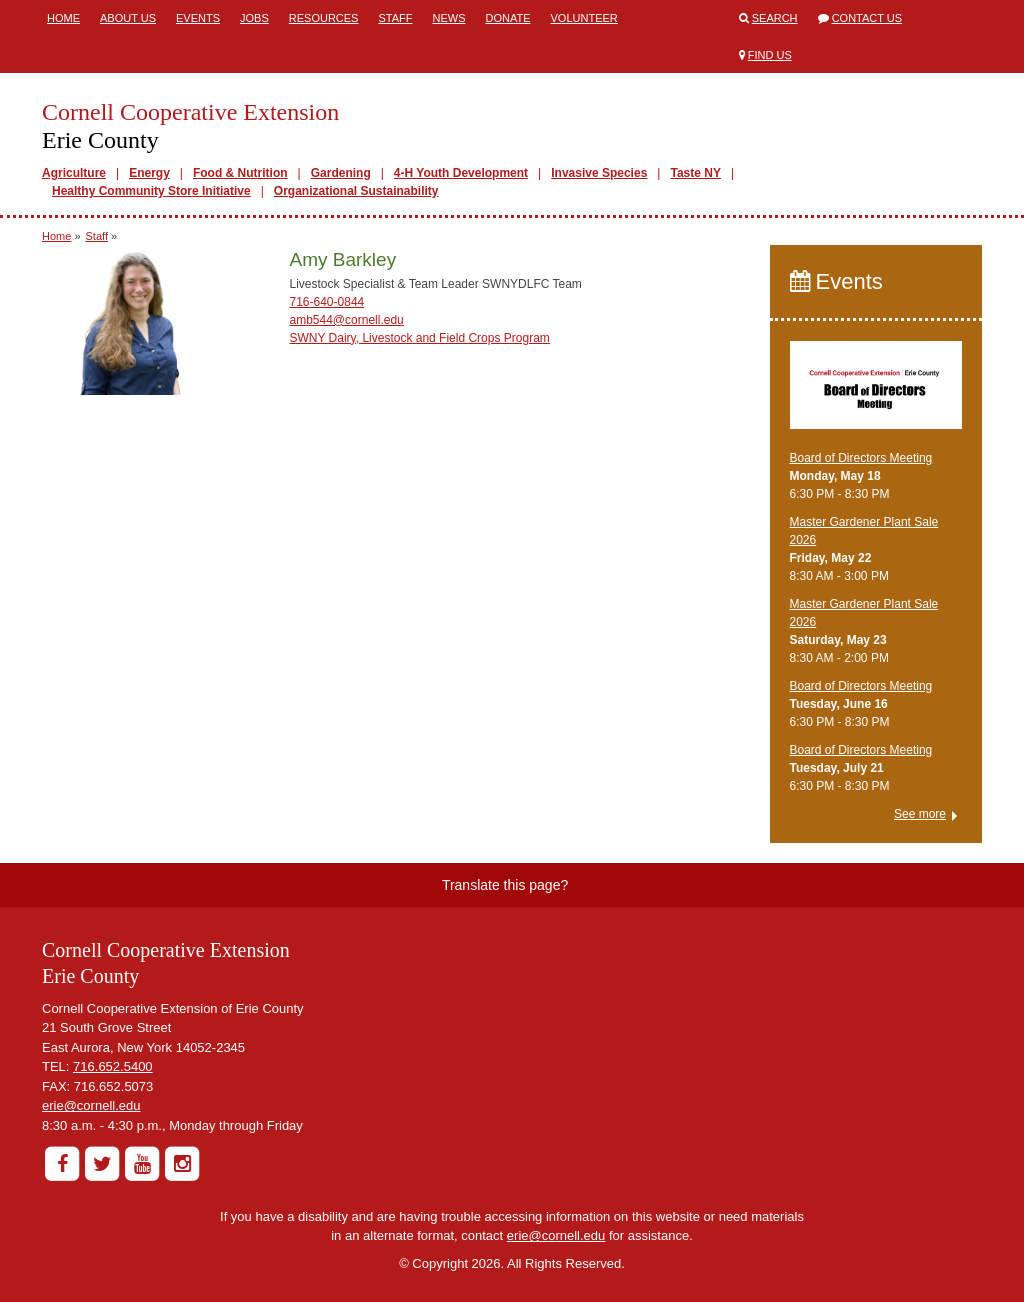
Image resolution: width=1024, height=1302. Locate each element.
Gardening (341, 173)
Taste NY (695, 173)
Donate (507, 18)
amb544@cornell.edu (347, 320)
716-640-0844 (327, 302)
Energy (149, 173)
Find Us (770, 55)
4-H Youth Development (461, 173)
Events (198, 18)
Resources (324, 18)
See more (920, 814)
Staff (395, 18)
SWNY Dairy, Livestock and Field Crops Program (420, 338)
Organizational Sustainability (356, 191)
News (448, 18)
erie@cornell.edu (91, 1105)
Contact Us (867, 18)
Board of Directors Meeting (861, 458)
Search (775, 18)
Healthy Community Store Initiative (151, 191)
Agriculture (74, 173)
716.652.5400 (113, 1066)
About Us (128, 18)
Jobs (254, 18)
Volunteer (584, 18)
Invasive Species (599, 173)
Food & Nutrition (240, 173)
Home (63, 18)
